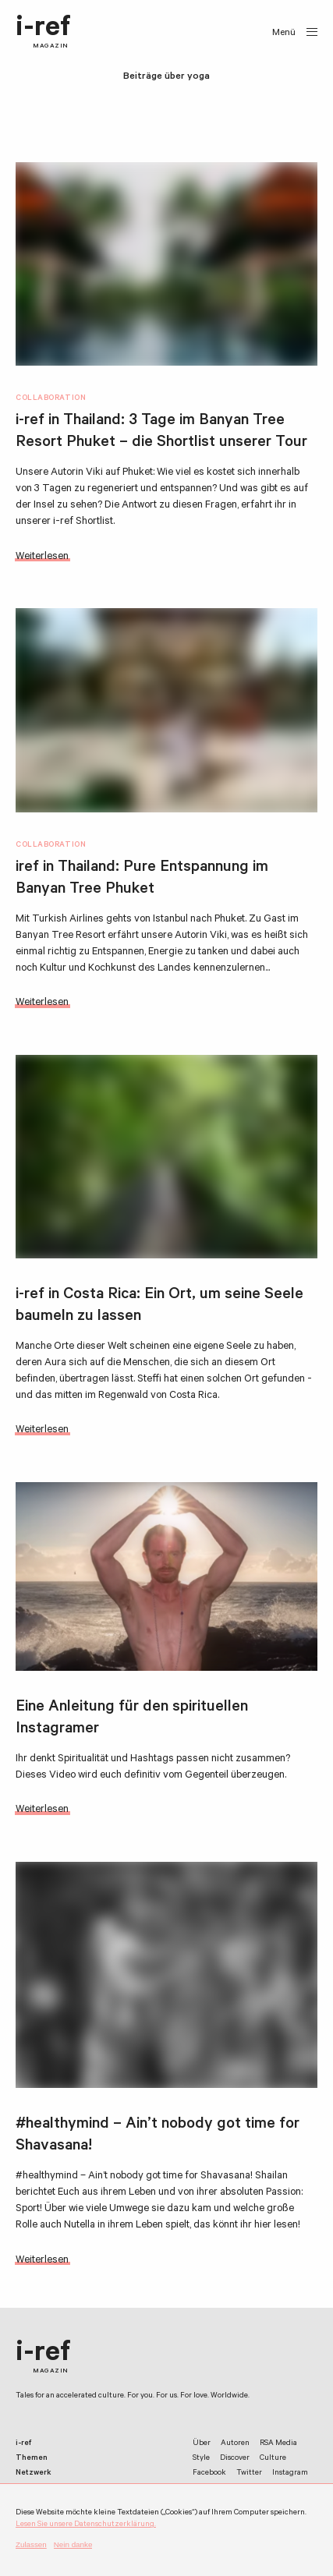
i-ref (43, 33)
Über (202, 2444)
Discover (235, 2458)
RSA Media (278, 2444)
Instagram (290, 2473)
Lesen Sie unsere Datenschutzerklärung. (86, 2525)
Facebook (209, 2473)
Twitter (249, 2473)
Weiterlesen (42, 557)
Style (201, 2458)
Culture (273, 2458)
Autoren (235, 2444)
